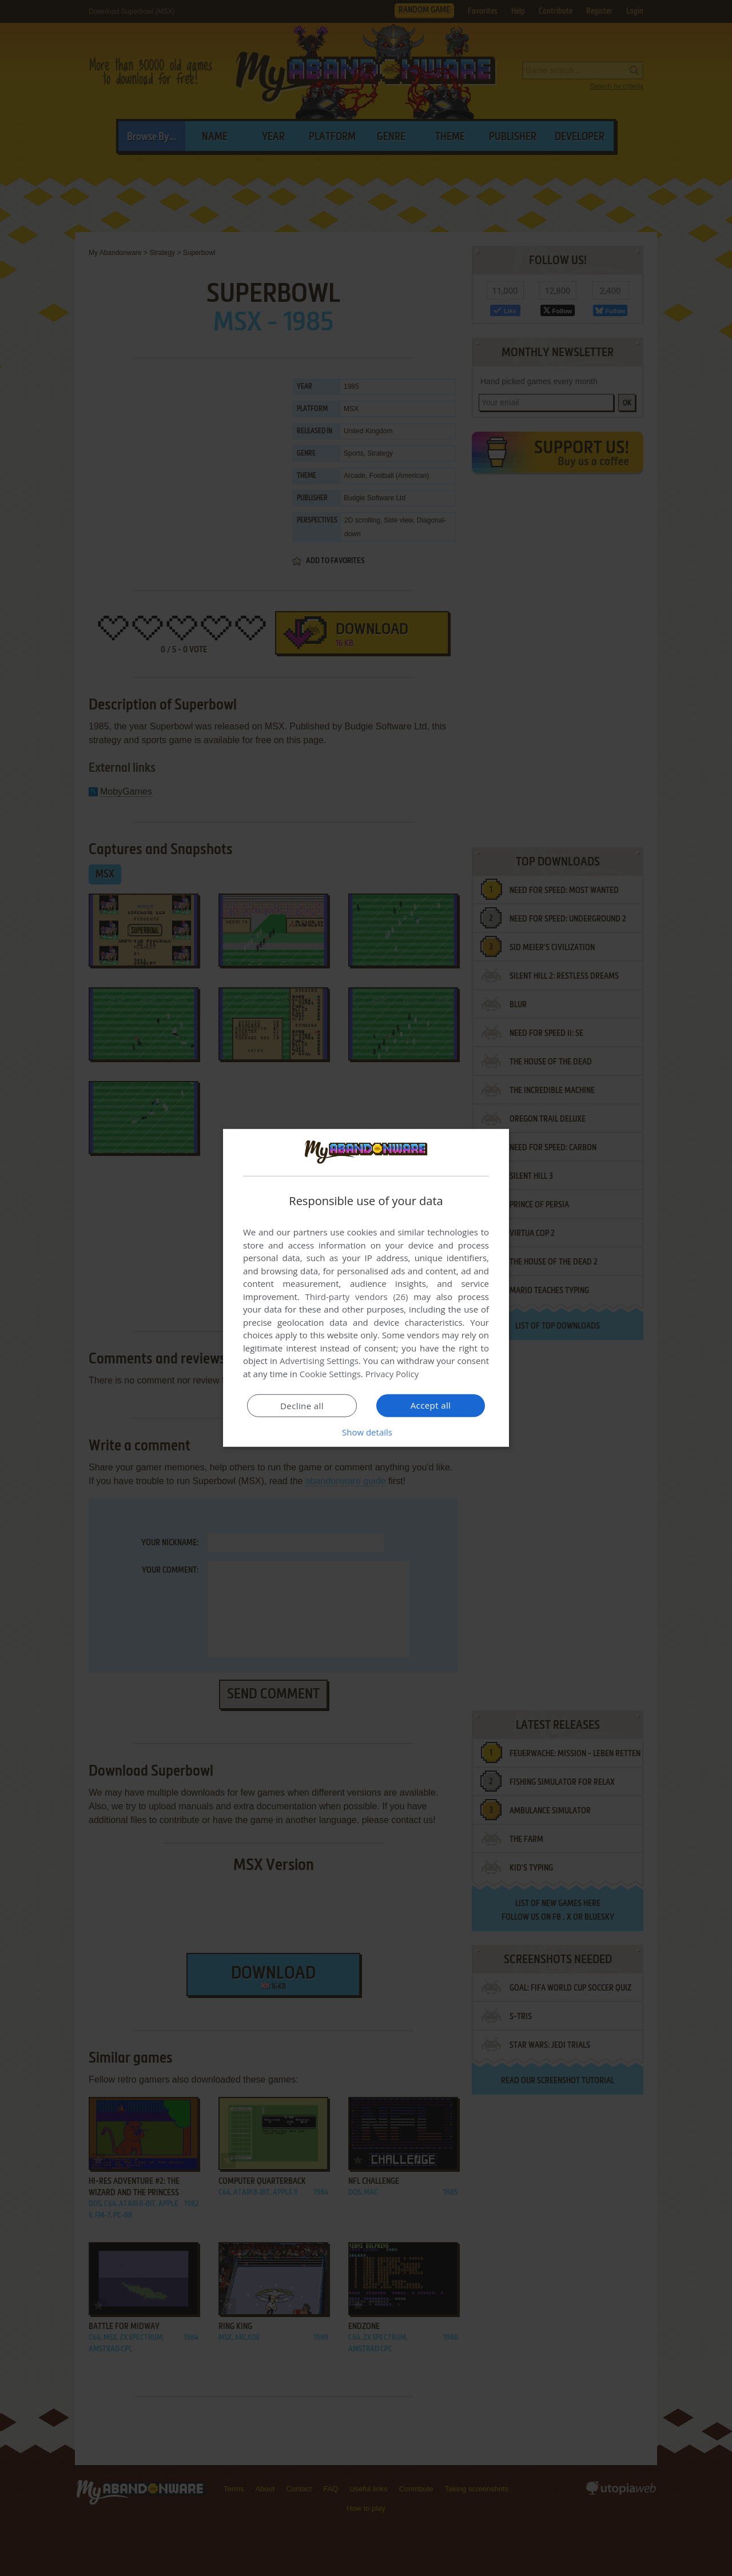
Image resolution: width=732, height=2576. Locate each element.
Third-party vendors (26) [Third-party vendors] (356, 1296)
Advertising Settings (319, 1360)
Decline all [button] (302, 1405)
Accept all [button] (431, 1405)
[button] (366, 1432)
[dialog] (366, 1288)
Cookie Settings (330, 1373)
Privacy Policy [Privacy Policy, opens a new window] (392, 1373)
